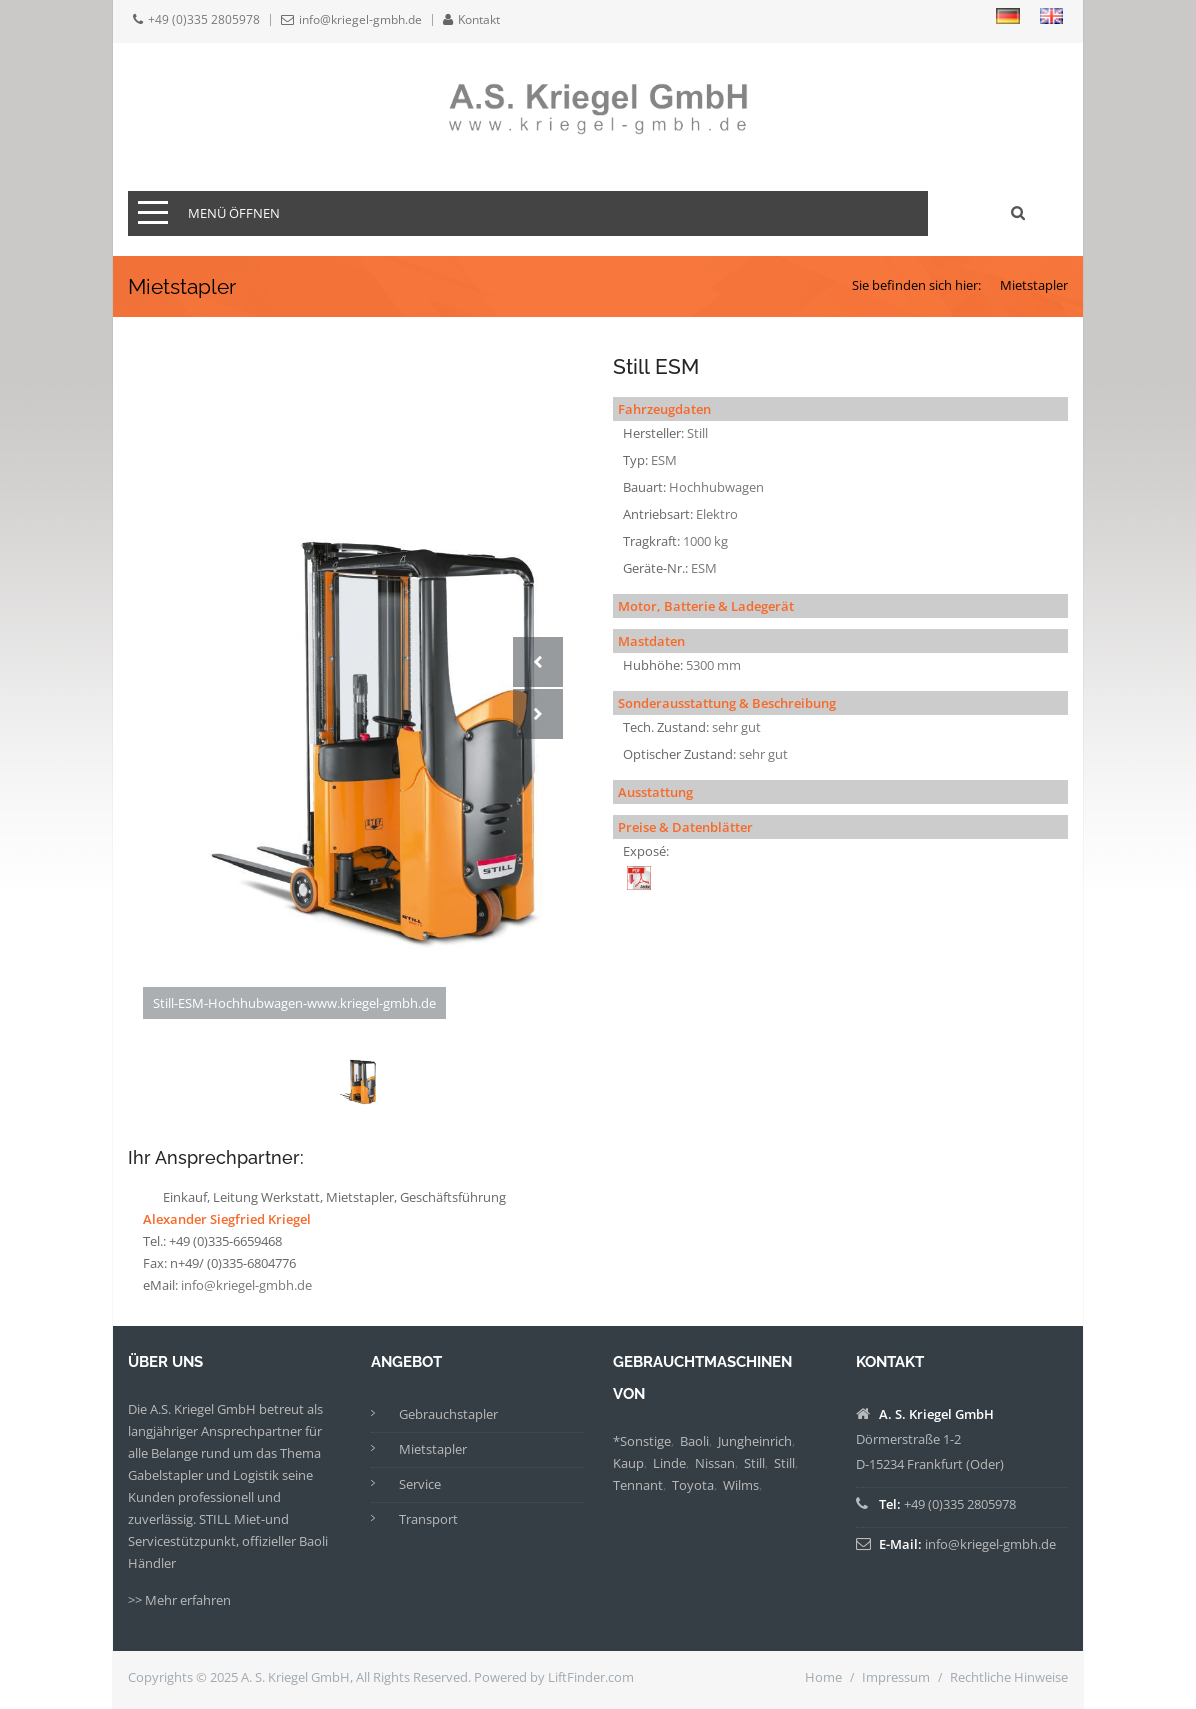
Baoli (694, 1441)
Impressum (896, 1677)
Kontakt (479, 20)
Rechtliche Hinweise (1009, 1677)
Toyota (693, 1485)
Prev (538, 662)
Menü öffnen (234, 213)
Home (823, 1677)
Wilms (741, 1485)
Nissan (715, 1463)
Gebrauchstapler (448, 1414)
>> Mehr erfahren (179, 1600)
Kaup (628, 1463)
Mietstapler (1034, 285)
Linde (669, 1463)
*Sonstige (642, 1441)
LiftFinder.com (591, 1677)
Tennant (638, 1485)
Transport (428, 1519)
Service (420, 1484)
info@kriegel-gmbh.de (360, 20)
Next (538, 714)
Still (754, 1463)
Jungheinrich (755, 1441)
